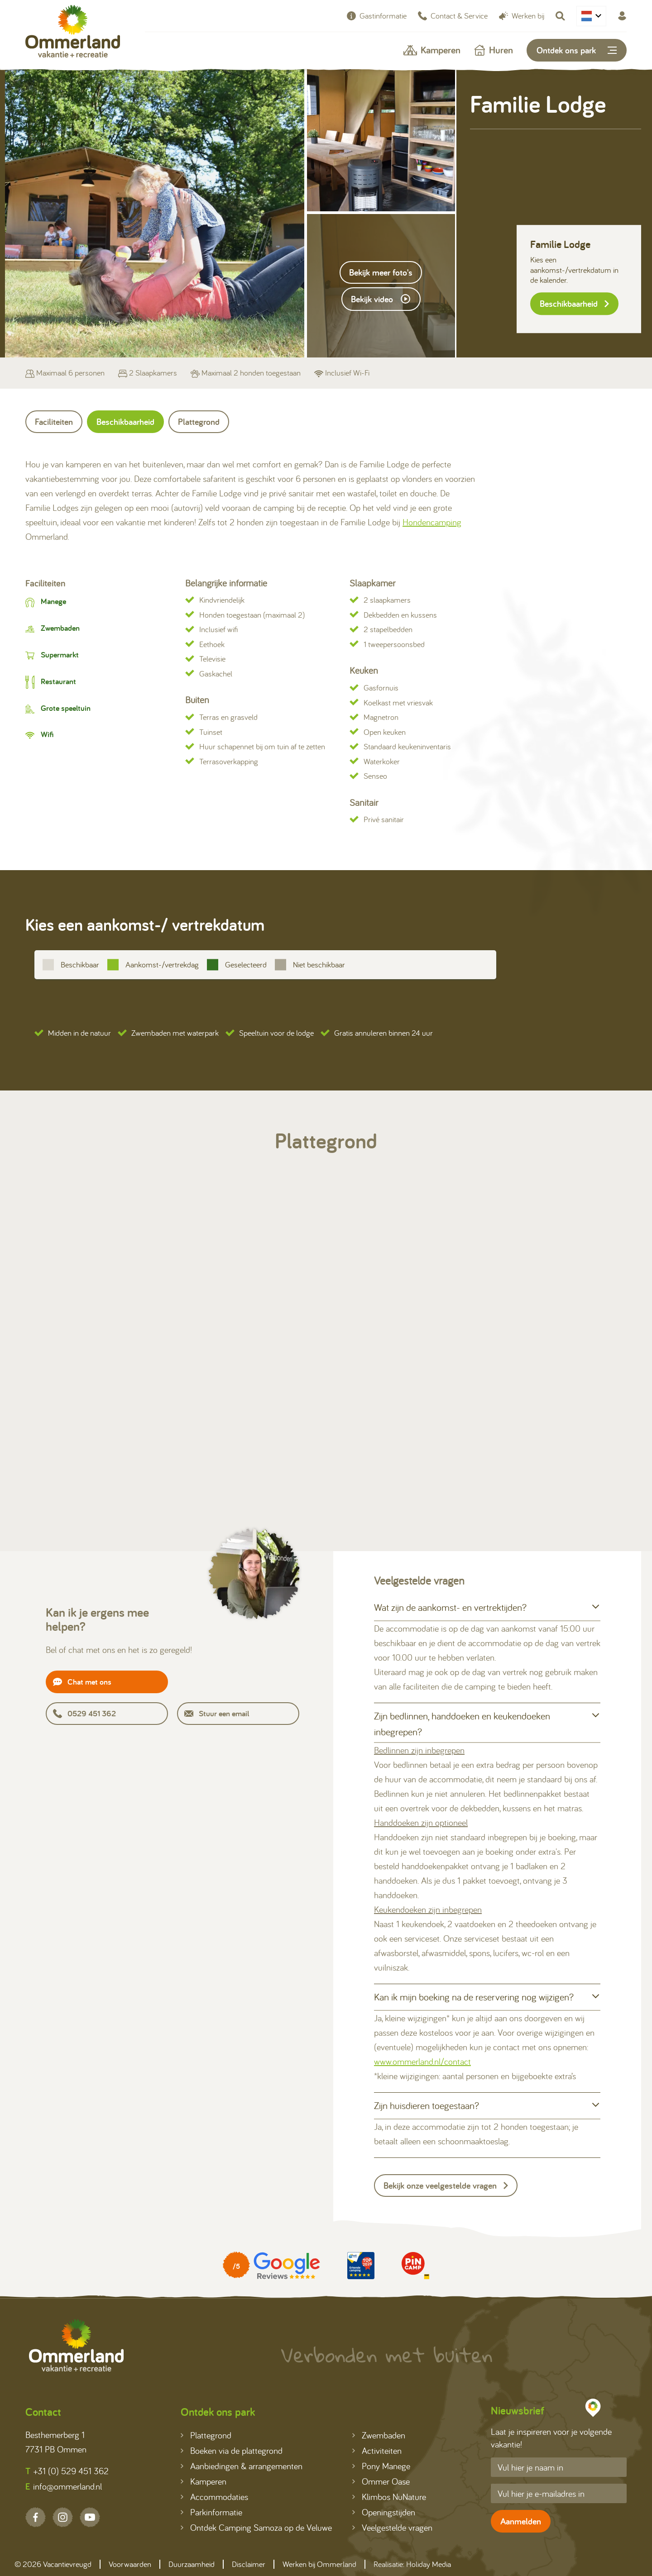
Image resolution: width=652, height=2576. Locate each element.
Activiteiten (377, 2450)
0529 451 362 (84, 1713)
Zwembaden (60, 628)
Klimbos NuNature (389, 2496)
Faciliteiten (54, 422)
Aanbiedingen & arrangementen (241, 2465)
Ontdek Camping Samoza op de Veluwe (256, 2527)
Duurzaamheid (191, 2564)
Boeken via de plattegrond (232, 2450)
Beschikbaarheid (574, 304)
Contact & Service (453, 15)
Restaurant (58, 681)
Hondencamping (432, 522)
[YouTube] (90, 2517)
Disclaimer (248, 2564)
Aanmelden (520, 2521)
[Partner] (271, 2265)
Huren (493, 49)
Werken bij (521, 15)
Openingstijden (383, 2512)
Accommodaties (214, 2496)
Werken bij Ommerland (319, 2564)
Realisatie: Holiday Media (412, 2564)
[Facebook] (35, 2517)
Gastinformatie (377, 15)
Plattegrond (199, 422)
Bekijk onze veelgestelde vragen (446, 2185)
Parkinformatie (211, 2512)
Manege (53, 601)
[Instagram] (63, 2517)
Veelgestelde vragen (392, 2527)
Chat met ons (82, 1681)
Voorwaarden (130, 2564)
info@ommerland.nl (63, 2486)
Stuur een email (216, 1713)
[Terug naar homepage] (72, 33)
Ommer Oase (381, 2481)
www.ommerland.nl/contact (422, 2061)
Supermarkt (60, 654)
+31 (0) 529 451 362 (67, 2471)
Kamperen (431, 49)
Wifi (47, 734)
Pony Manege (381, 2465)
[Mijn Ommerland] (622, 15)
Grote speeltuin (66, 708)
